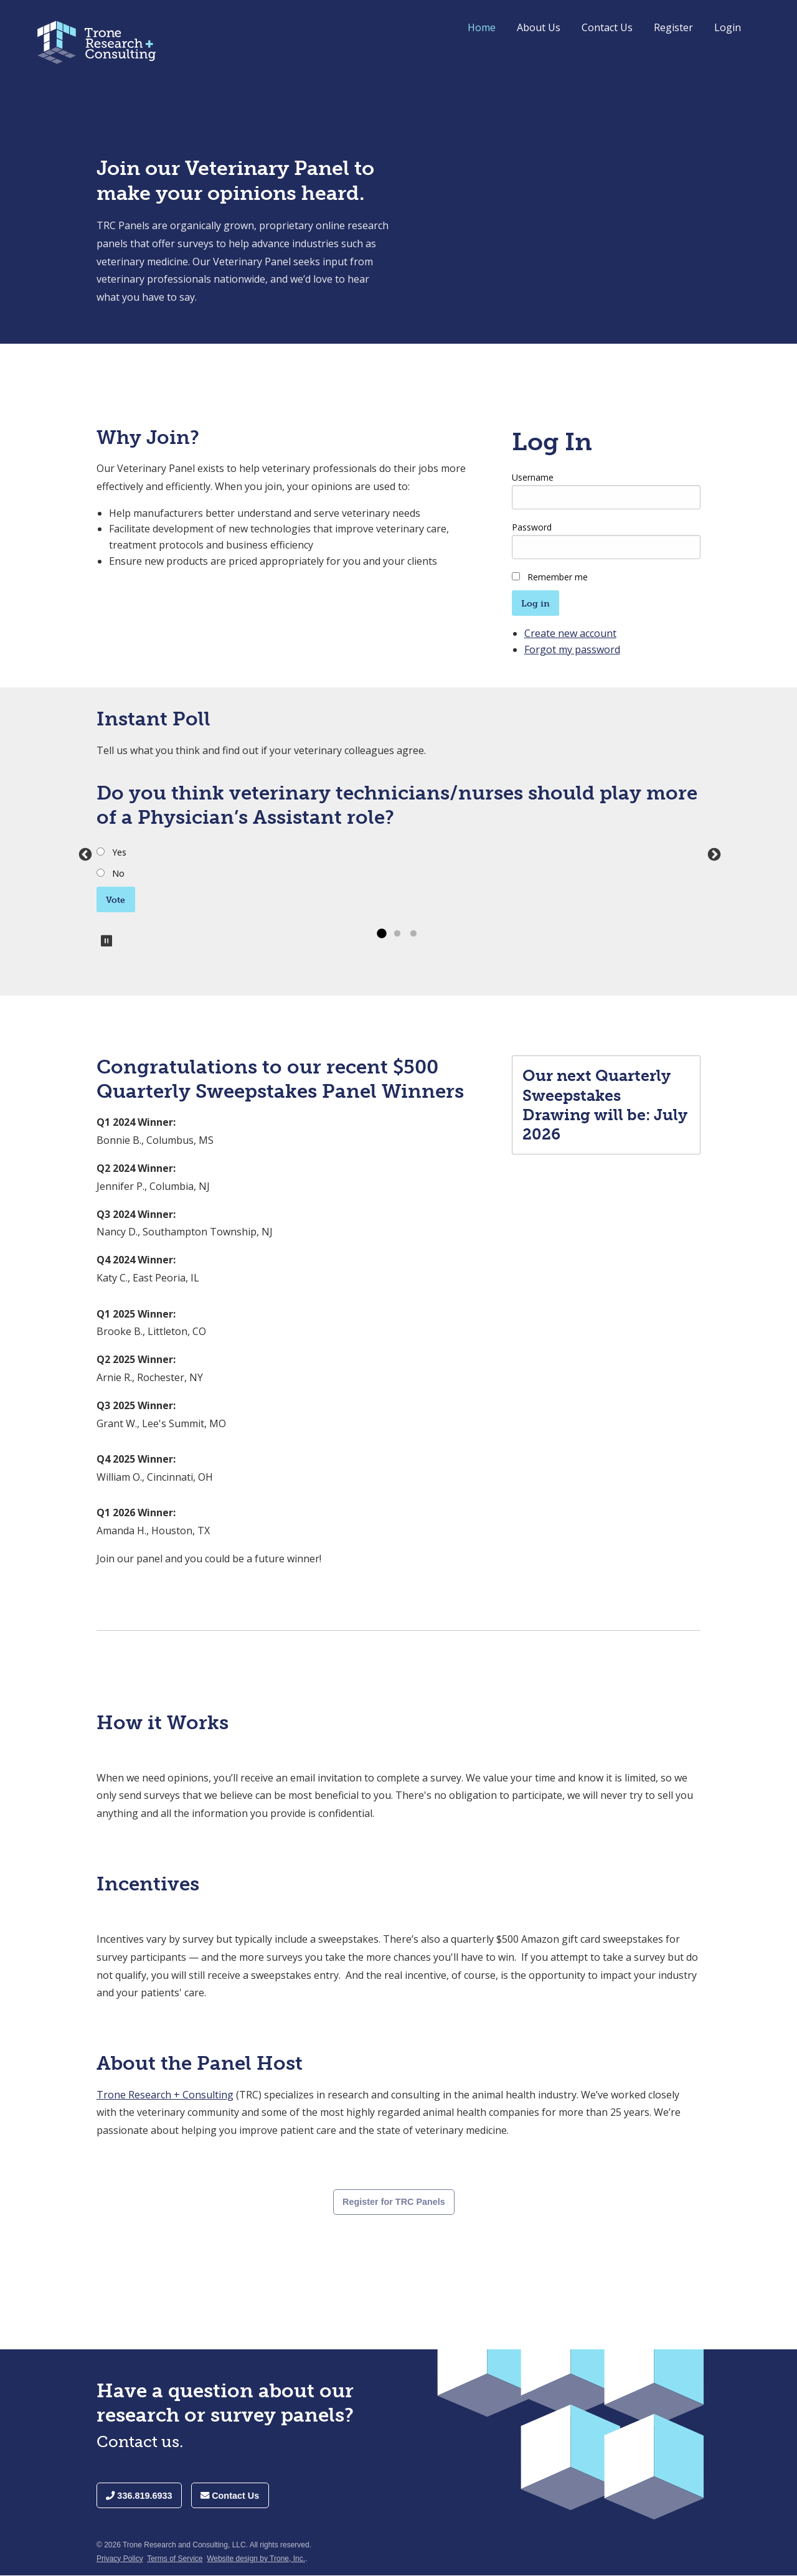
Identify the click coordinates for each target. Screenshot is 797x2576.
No (118, 873)
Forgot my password (572, 649)
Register (673, 27)
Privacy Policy (120, 2558)
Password (532, 527)
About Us (538, 27)
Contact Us (607, 27)
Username (533, 477)
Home (482, 27)
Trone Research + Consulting (165, 2095)
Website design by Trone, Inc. (256, 2558)
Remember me (557, 577)
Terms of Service (174, 2558)
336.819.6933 (139, 2496)
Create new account (570, 633)
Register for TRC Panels (393, 2202)
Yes (119, 852)
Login (727, 27)
